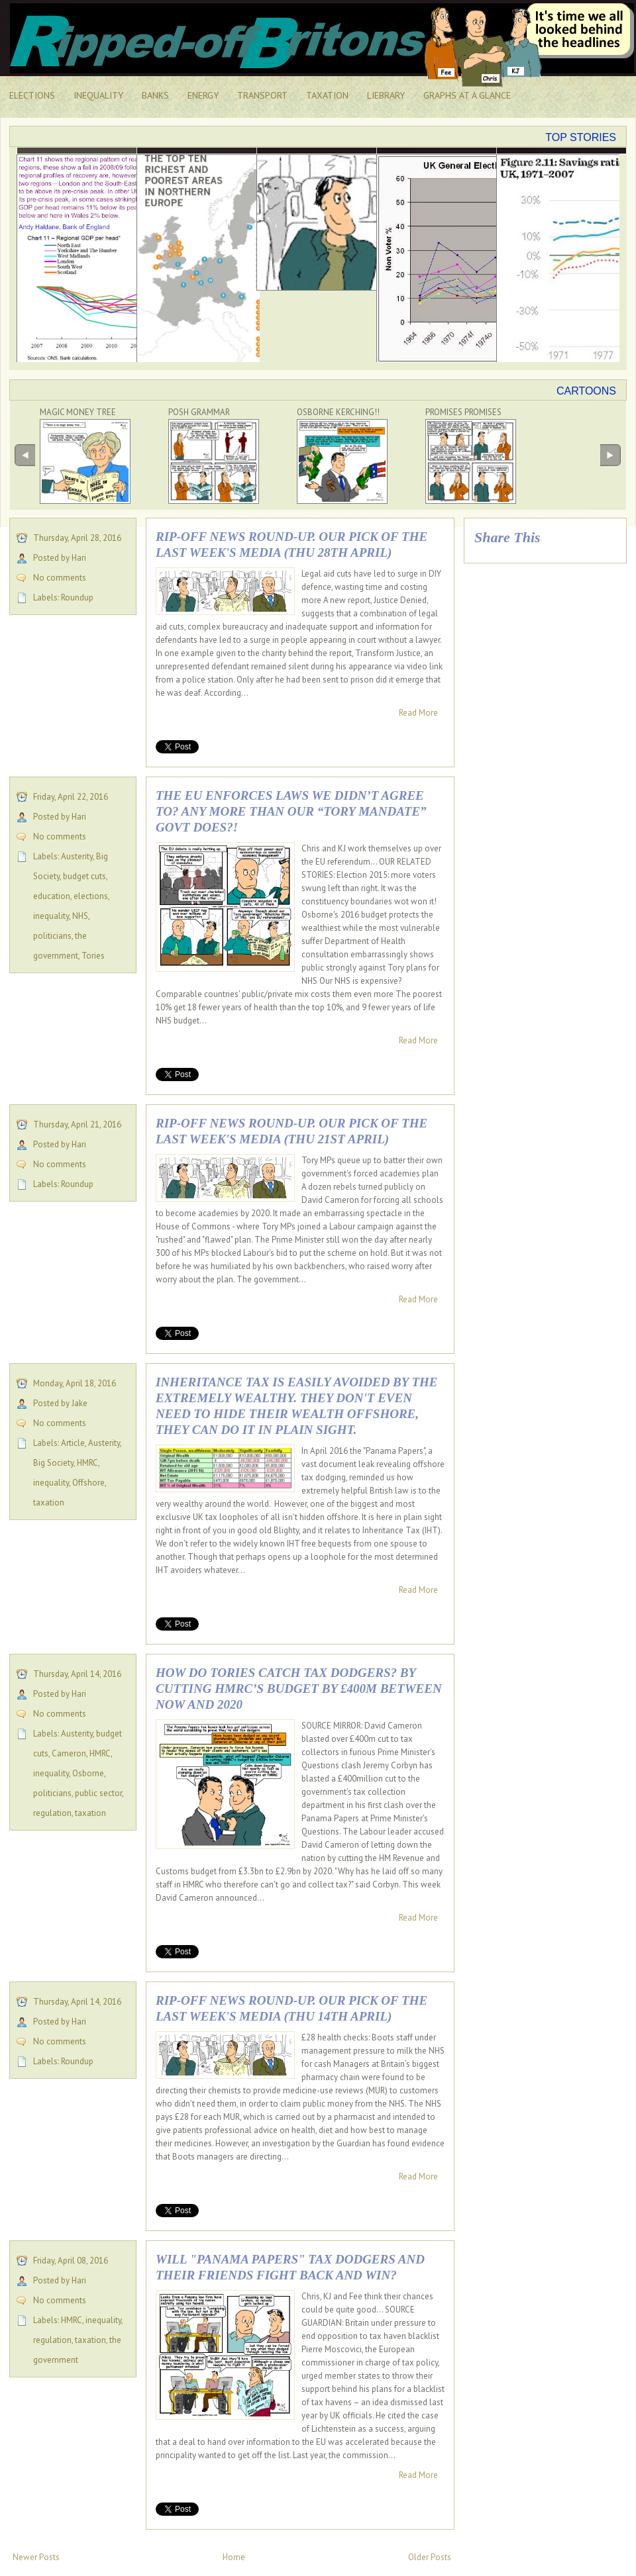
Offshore (88, 1482)
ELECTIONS (32, 95)
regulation (52, 1813)
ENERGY (203, 95)
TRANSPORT (262, 95)
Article (73, 1443)
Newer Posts (36, 2557)
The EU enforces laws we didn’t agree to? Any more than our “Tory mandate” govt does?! (291, 811)
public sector (98, 1793)
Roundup (77, 597)
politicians (52, 935)
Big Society (53, 1462)
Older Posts (429, 2557)
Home (234, 2557)
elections (91, 896)
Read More (418, 712)
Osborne (88, 1773)
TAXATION (327, 95)
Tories (93, 955)
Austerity (77, 856)
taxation (48, 1502)
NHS (80, 916)
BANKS (155, 95)
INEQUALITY (98, 95)
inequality (51, 916)
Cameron (69, 1753)
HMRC (87, 1462)
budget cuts (84, 876)
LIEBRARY (386, 95)
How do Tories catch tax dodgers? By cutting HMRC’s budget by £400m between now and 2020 (299, 1688)
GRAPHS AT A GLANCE (467, 95)
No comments (59, 577)
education (51, 896)
